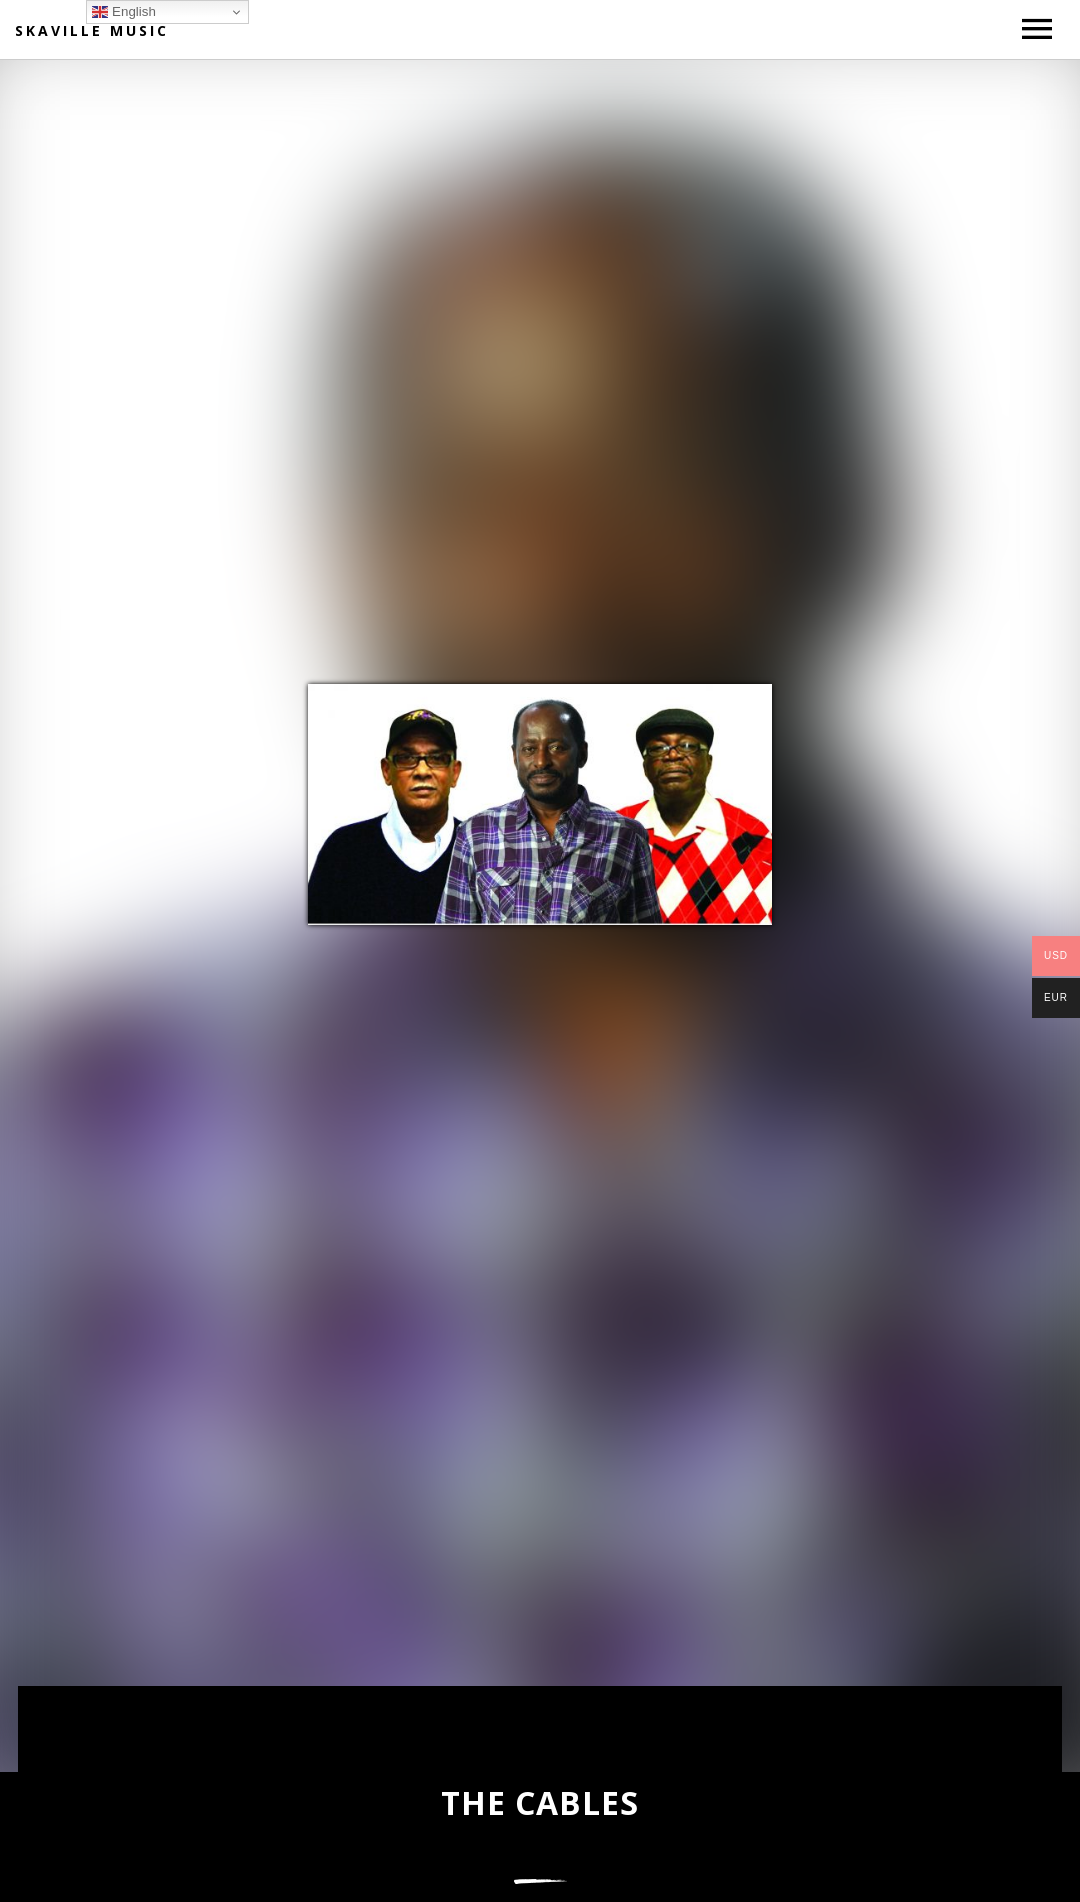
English (123, 12)
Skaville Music (92, 30)
